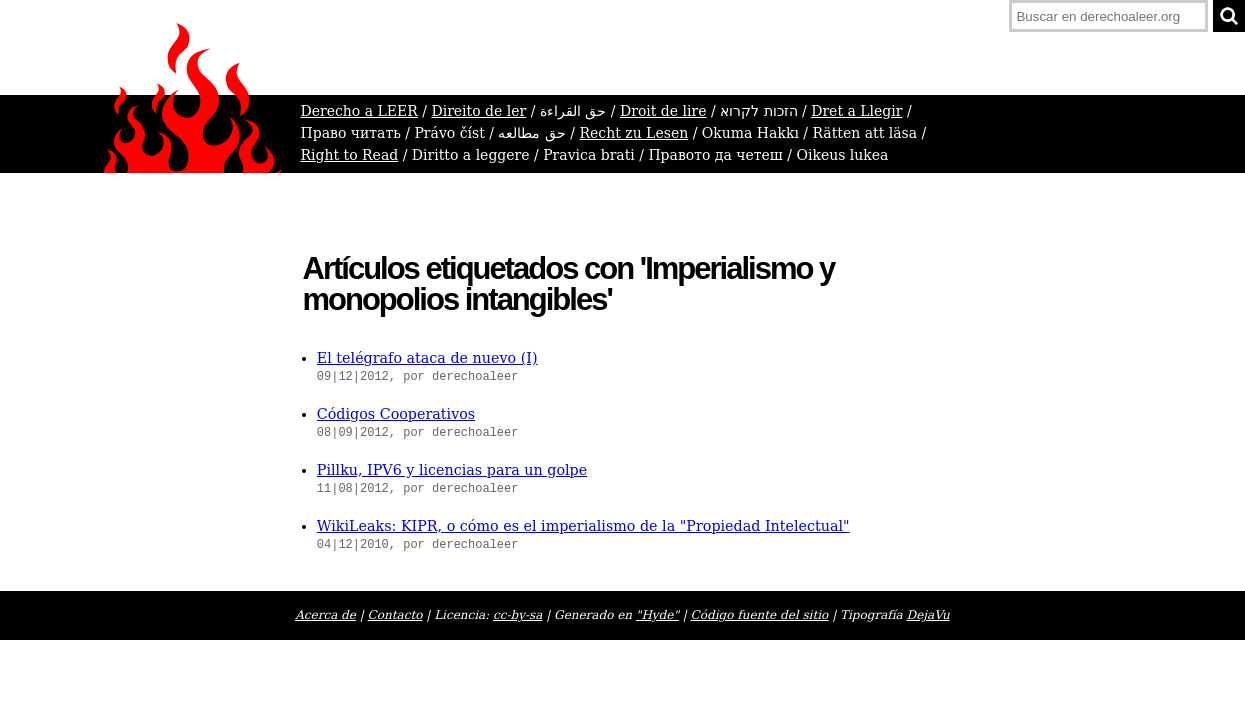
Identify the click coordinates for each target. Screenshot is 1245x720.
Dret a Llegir (856, 111)
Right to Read (350, 155)
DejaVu (928, 615)
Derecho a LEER (359, 111)
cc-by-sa (517, 615)
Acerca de (325, 615)
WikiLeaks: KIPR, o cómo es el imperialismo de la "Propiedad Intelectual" (583, 526)
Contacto (395, 615)
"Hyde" (657, 615)
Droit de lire (663, 111)
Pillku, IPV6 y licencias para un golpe (452, 470)
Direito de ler (478, 111)
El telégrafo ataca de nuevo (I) (427, 358)
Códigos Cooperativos (396, 414)
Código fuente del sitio (760, 615)
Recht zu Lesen (634, 133)
